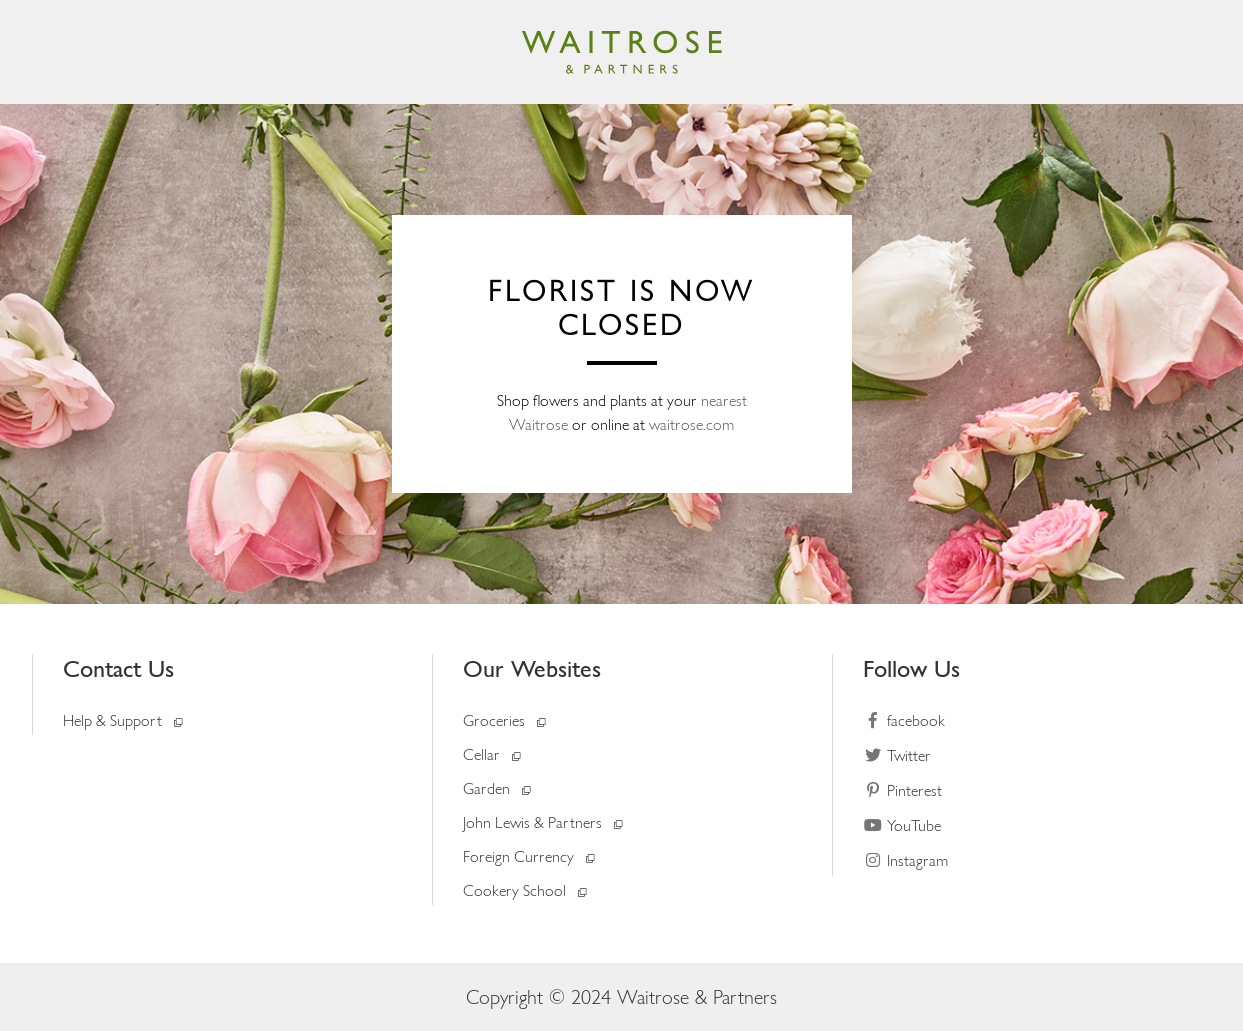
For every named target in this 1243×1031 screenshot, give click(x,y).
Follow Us (911, 668)
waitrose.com (691, 424)
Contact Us (118, 668)
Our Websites (532, 668)
